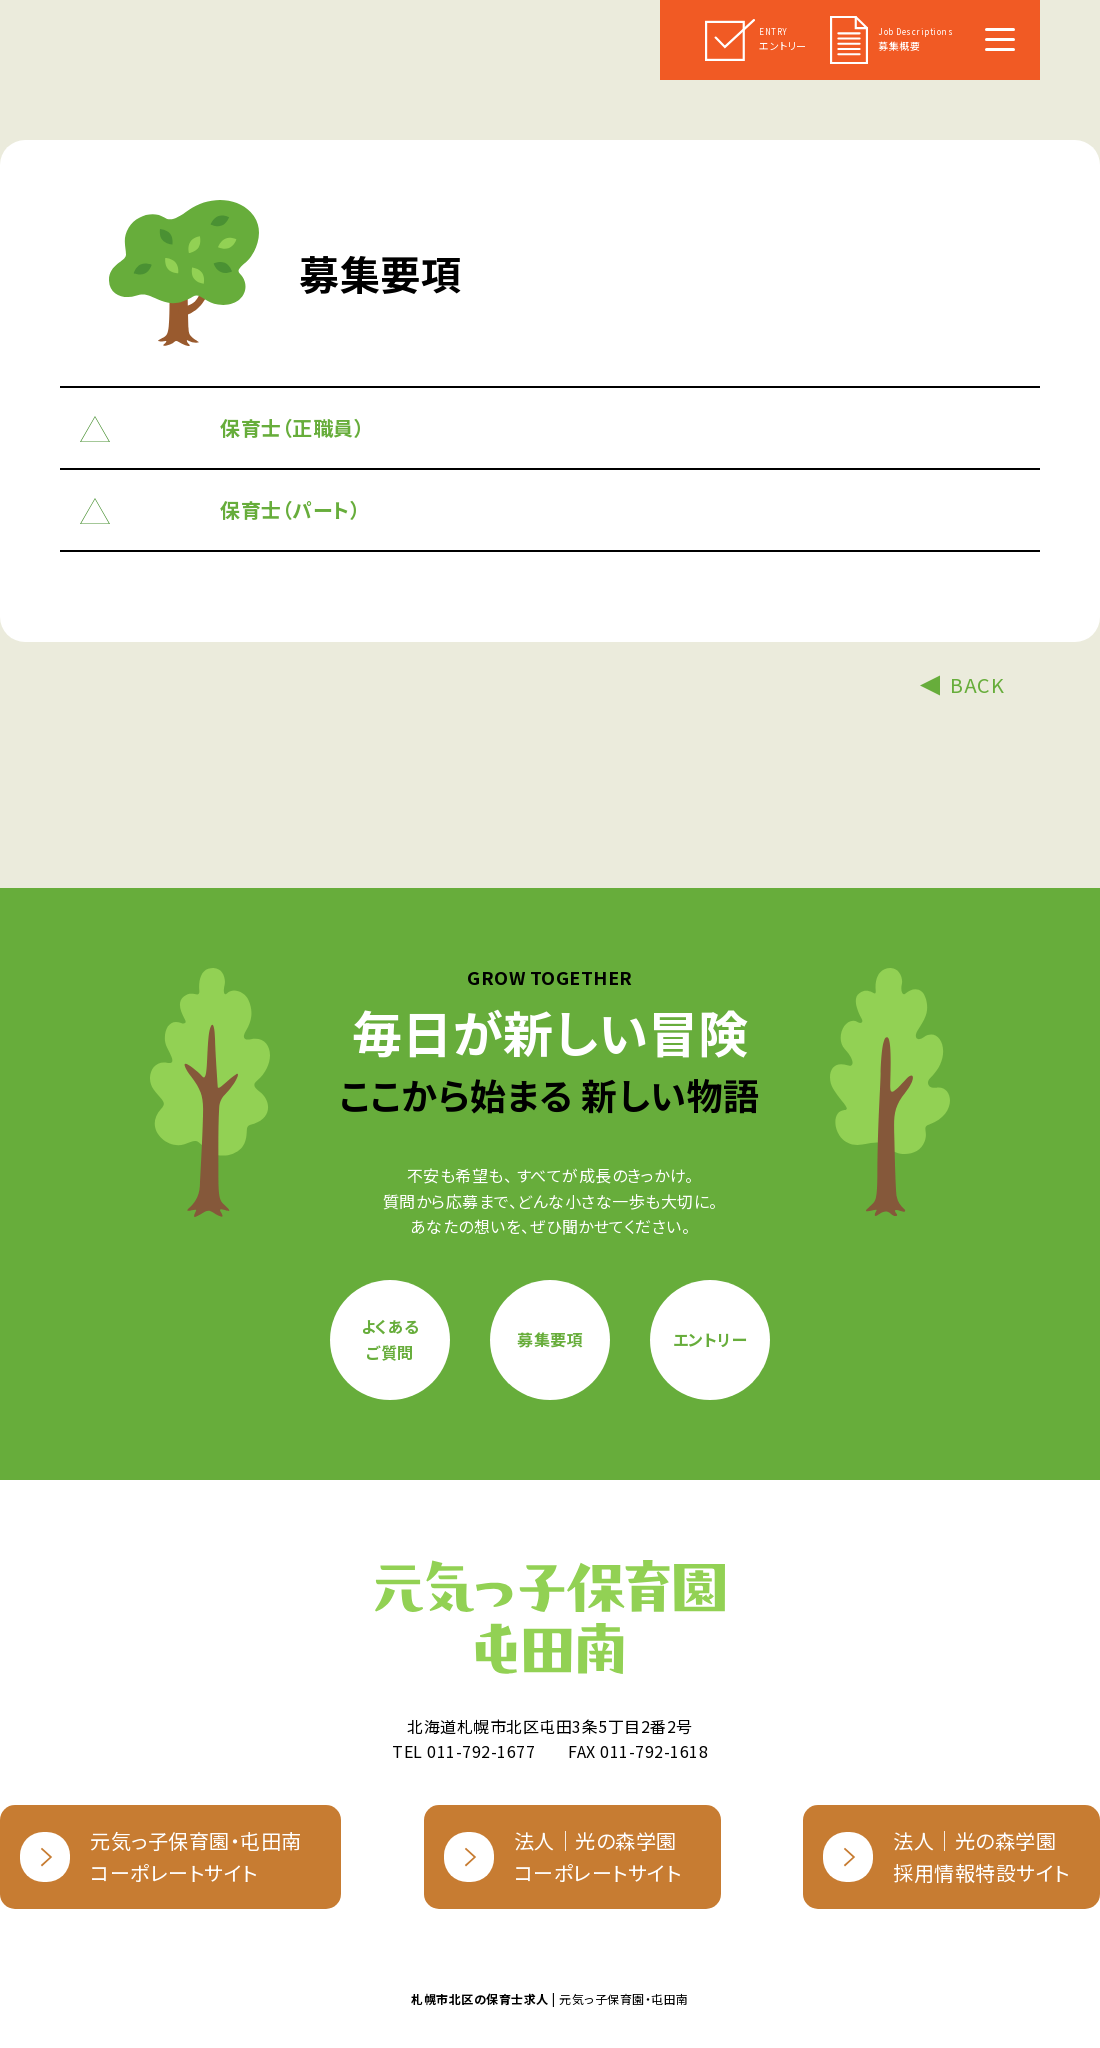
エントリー (710, 1339)
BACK (977, 684)
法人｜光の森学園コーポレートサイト (563, 1856)
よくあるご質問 (390, 1339)
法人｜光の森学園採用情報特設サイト (946, 1856)
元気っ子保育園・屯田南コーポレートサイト (161, 1856)
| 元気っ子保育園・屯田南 (550, 1998)
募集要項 (550, 1339)
